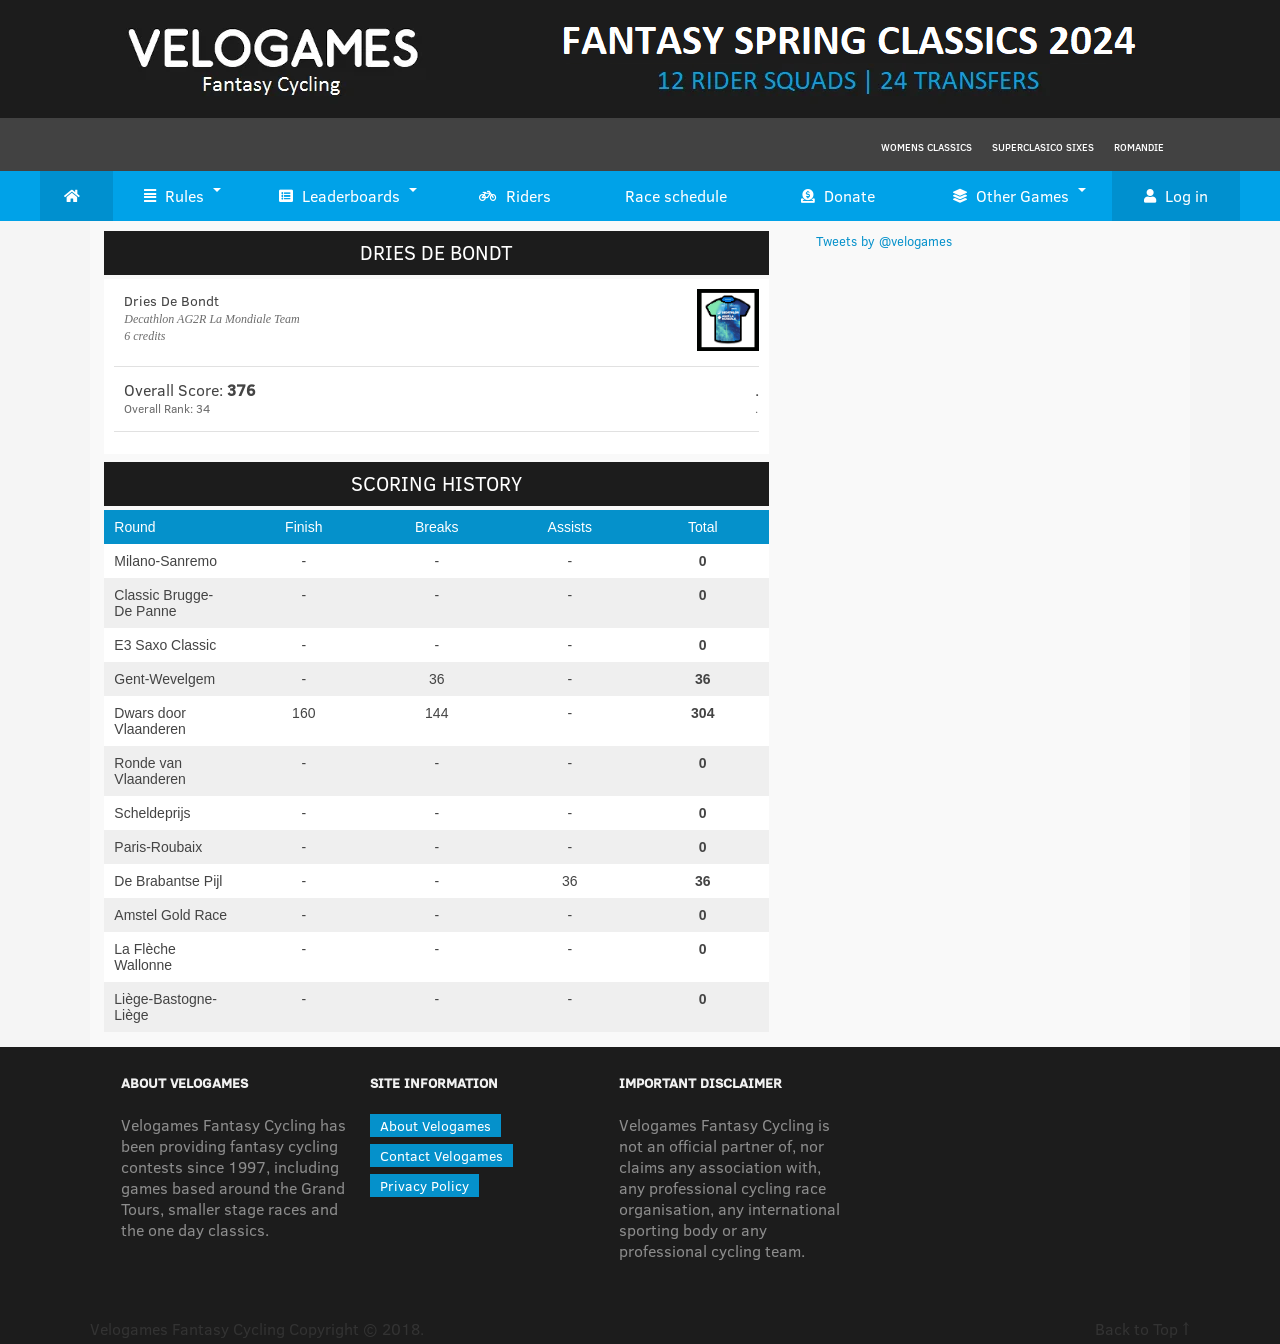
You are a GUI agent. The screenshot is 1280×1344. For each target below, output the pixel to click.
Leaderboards (339, 196)
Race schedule (676, 195)
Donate (838, 196)
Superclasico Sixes (1043, 147)
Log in (1176, 196)
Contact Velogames (441, 1155)
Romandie (1139, 147)
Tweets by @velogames (884, 241)
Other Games (1011, 196)
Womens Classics (926, 147)
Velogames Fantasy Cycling (187, 1328)
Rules (174, 196)
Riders (515, 196)
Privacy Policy (424, 1185)
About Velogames (435, 1125)
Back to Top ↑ (1142, 1328)
